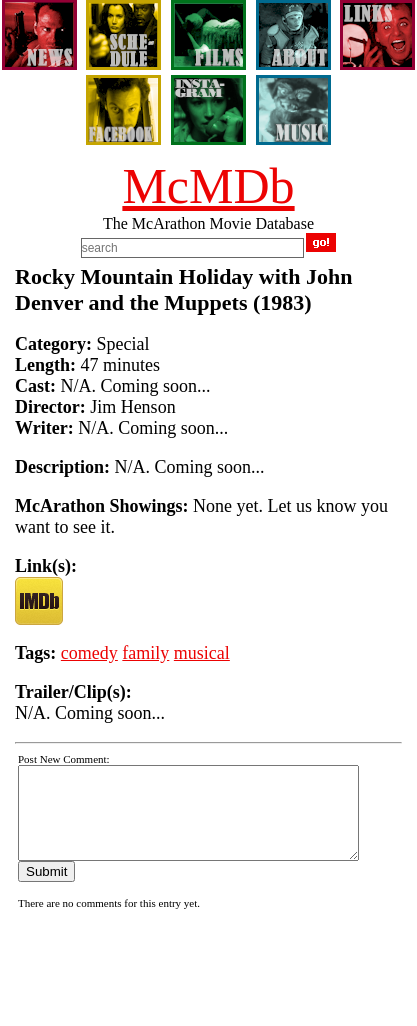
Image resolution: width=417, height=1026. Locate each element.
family (145, 653)
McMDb (208, 186)
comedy (89, 653)
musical (202, 653)
